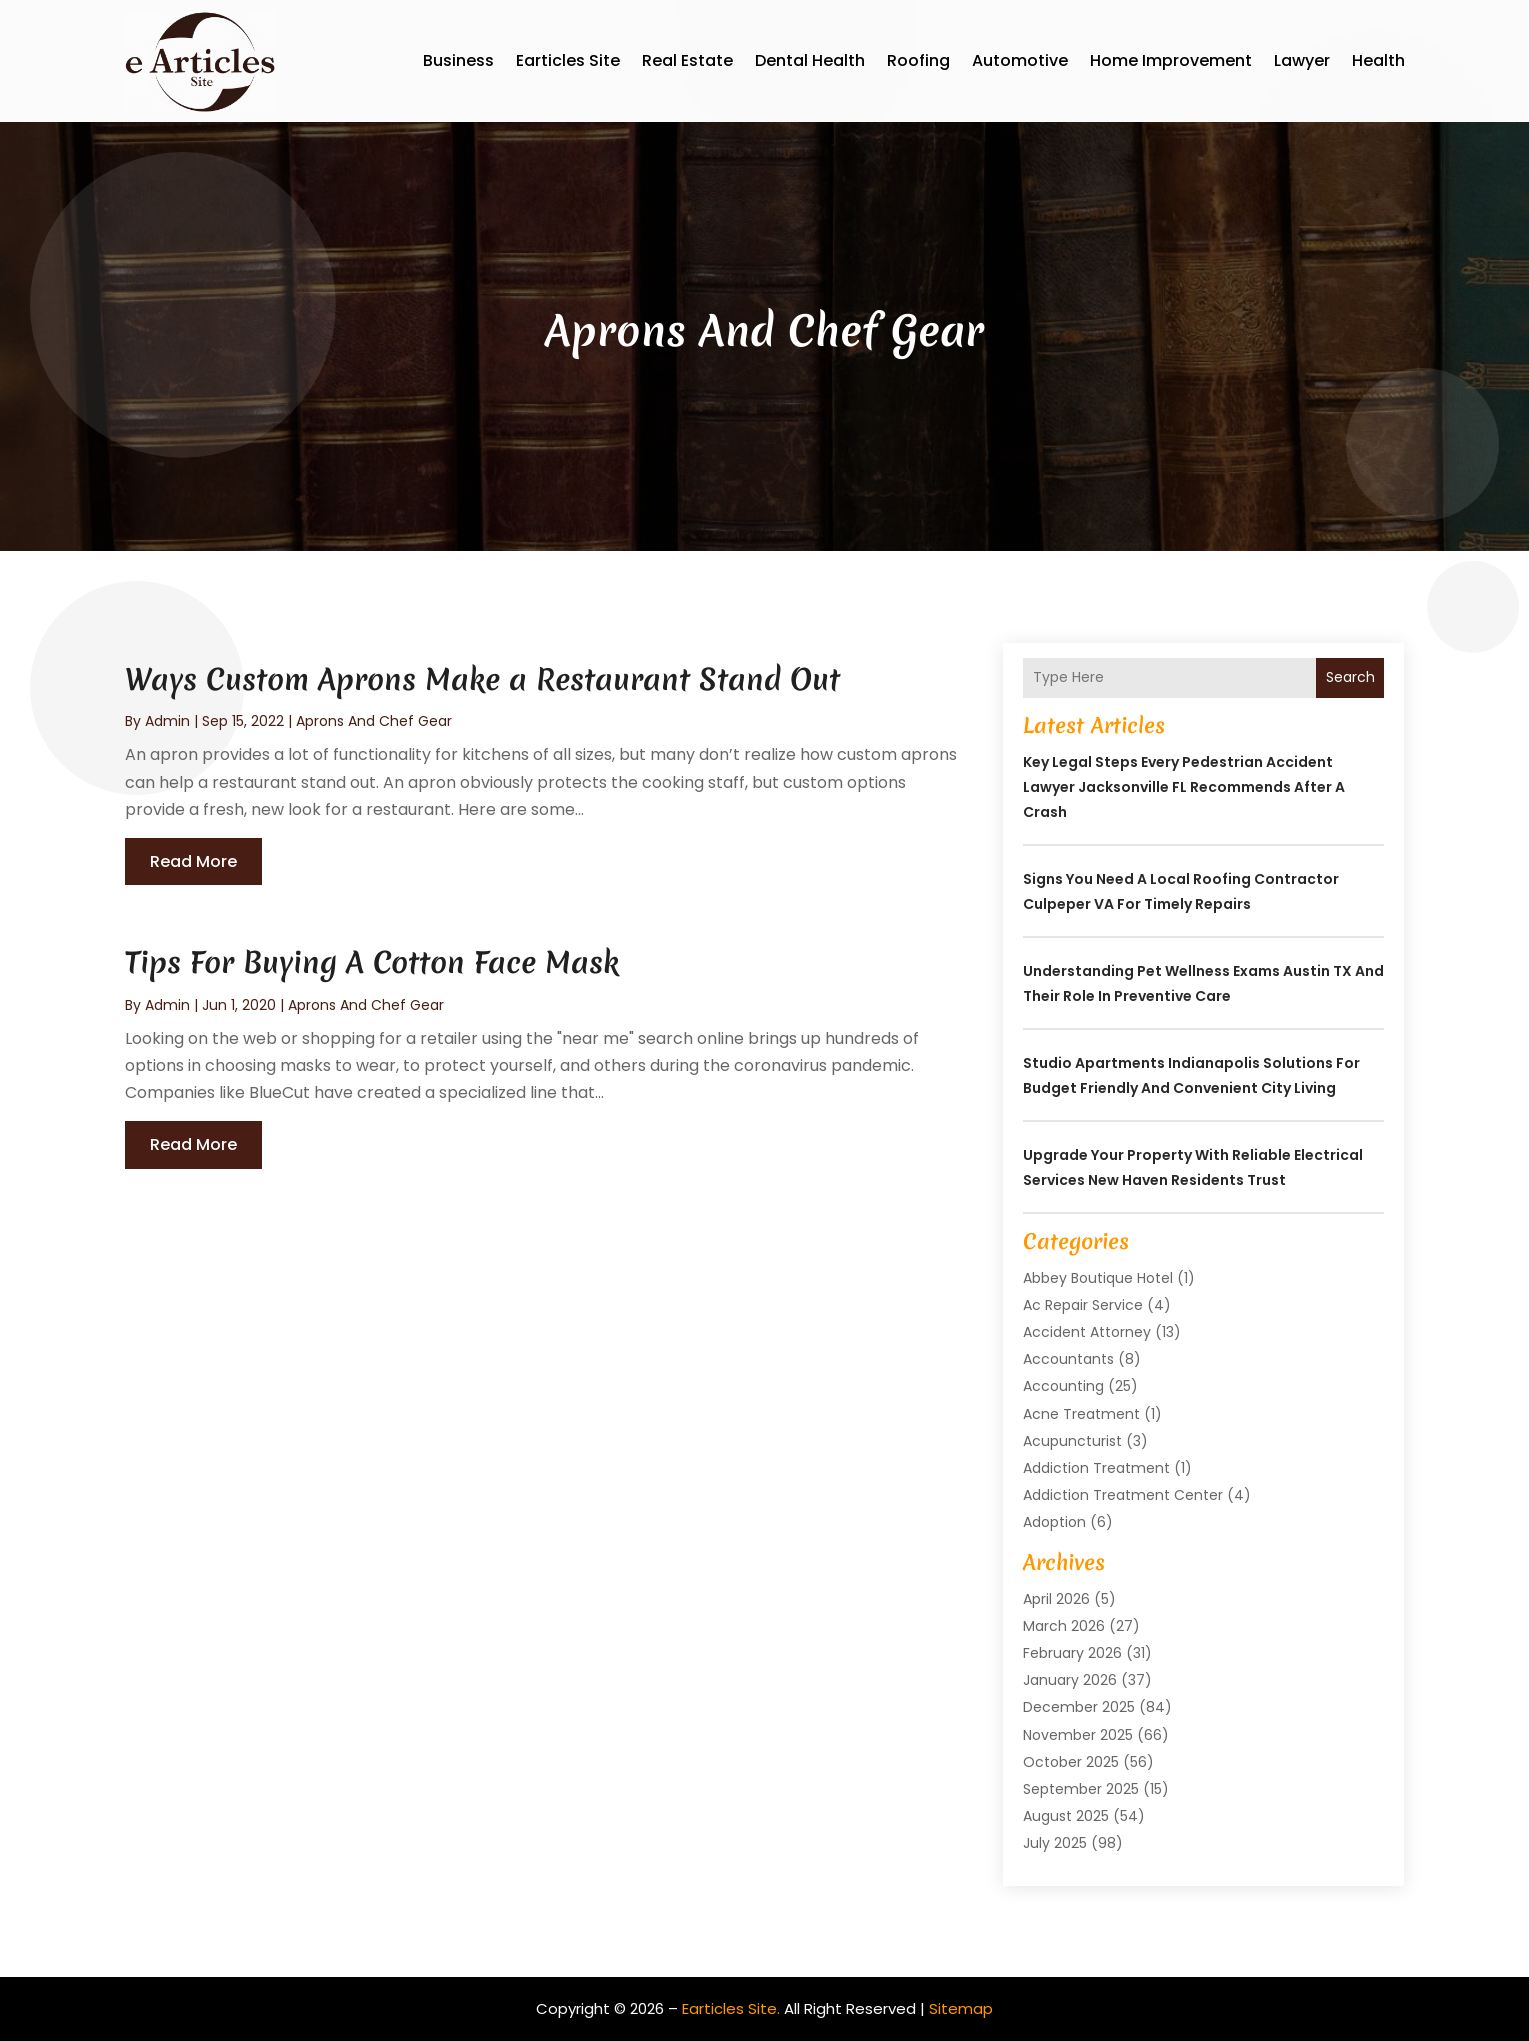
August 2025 (1066, 1816)
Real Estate (687, 60)
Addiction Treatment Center (1123, 1495)
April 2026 (1056, 1599)
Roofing (918, 60)
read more (193, 861)
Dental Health (810, 60)
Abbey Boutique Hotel (1098, 1278)
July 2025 (1055, 1843)
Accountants (1068, 1359)
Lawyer (1302, 60)
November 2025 (1078, 1735)
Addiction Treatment (1096, 1468)
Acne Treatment (1081, 1414)
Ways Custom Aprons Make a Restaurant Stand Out (482, 679)
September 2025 (1081, 1789)
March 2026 (1064, 1626)
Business (458, 60)
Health (1378, 60)
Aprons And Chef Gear (374, 721)
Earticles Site (568, 60)
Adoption (1054, 1522)
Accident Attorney (1087, 1332)
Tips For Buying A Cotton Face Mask (372, 962)
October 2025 (1071, 1762)
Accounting (1063, 1386)
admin (167, 721)
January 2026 (1070, 1680)
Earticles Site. (731, 2008)
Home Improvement (1171, 60)
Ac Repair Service (1083, 1305)
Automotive (1020, 60)
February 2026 (1072, 1653)
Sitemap (961, 2008)
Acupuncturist (1072, 1441)
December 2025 (1079, 1707)
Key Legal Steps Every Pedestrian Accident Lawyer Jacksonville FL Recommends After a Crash (1184, 787)
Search (1350, 677)
